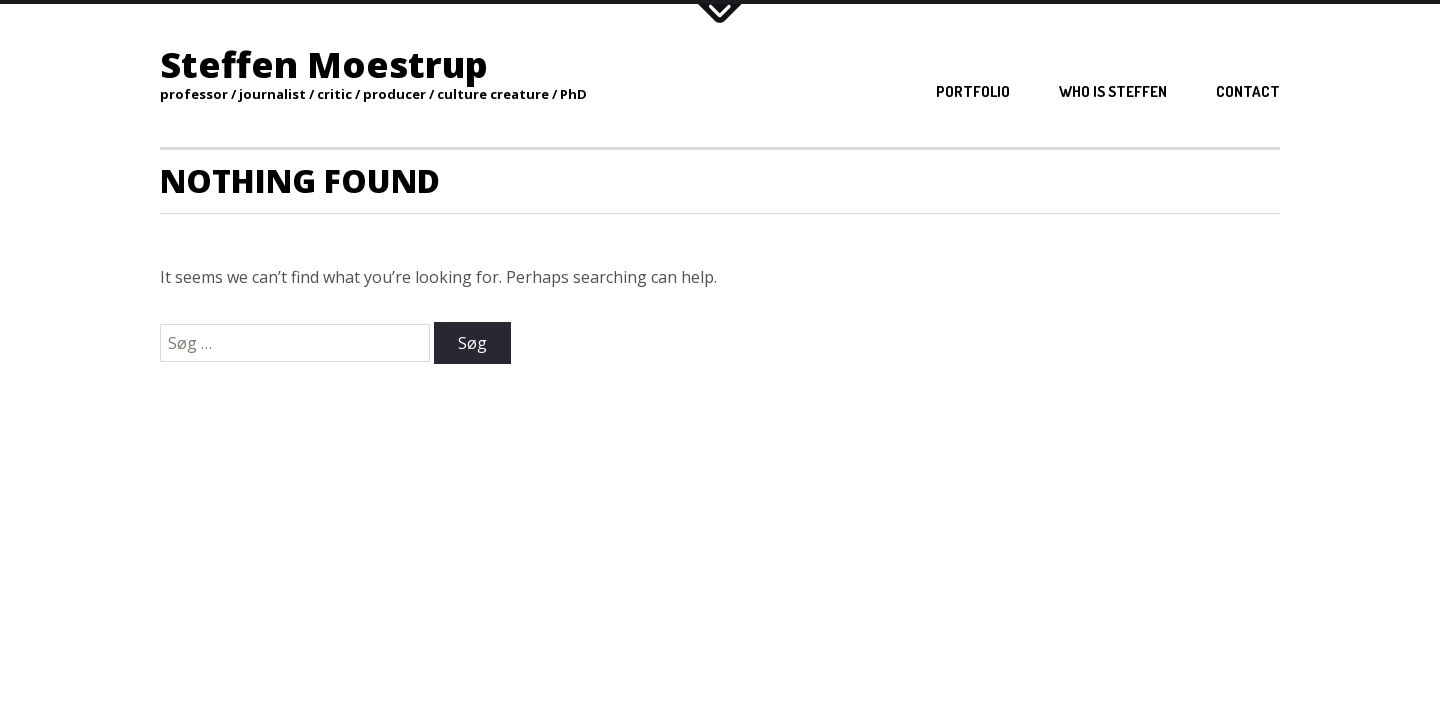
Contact (1248, 92)
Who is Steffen (1113, 92)
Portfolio (973, 92)
